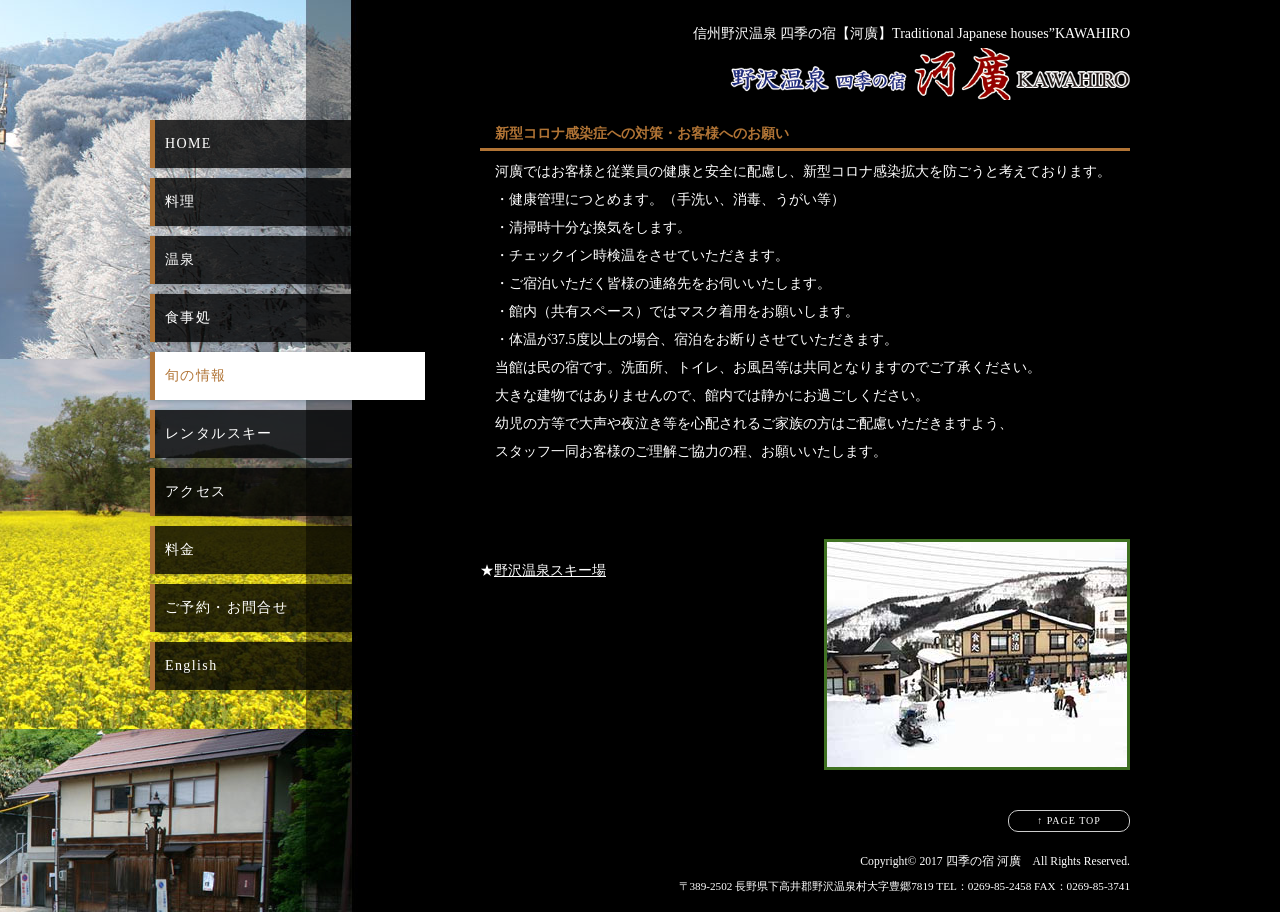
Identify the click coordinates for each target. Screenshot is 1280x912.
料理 (180, 201)
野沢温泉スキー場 (550, 570)
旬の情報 (196, 375)
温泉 (180, 259)
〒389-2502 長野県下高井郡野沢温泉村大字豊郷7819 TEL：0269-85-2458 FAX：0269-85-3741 (904, 886)
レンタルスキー (219, 433)
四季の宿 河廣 (983, 861)
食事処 (188, 317)
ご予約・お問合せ (226, 607)
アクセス (196, 491)
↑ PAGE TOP (1069, 820)
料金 (180, 549)
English (191, 665)
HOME (188, 143)
